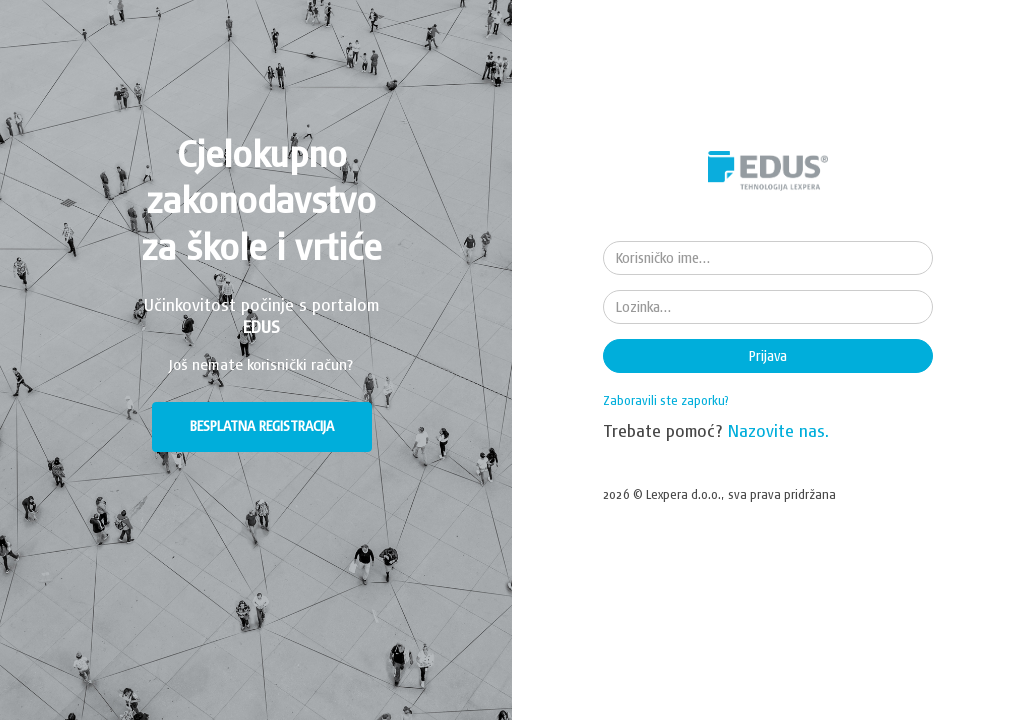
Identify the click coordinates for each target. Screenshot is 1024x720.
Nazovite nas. (779, 430)
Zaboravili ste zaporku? (666, 400)
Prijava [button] (768, 356)
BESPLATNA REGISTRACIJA (262, 426)
